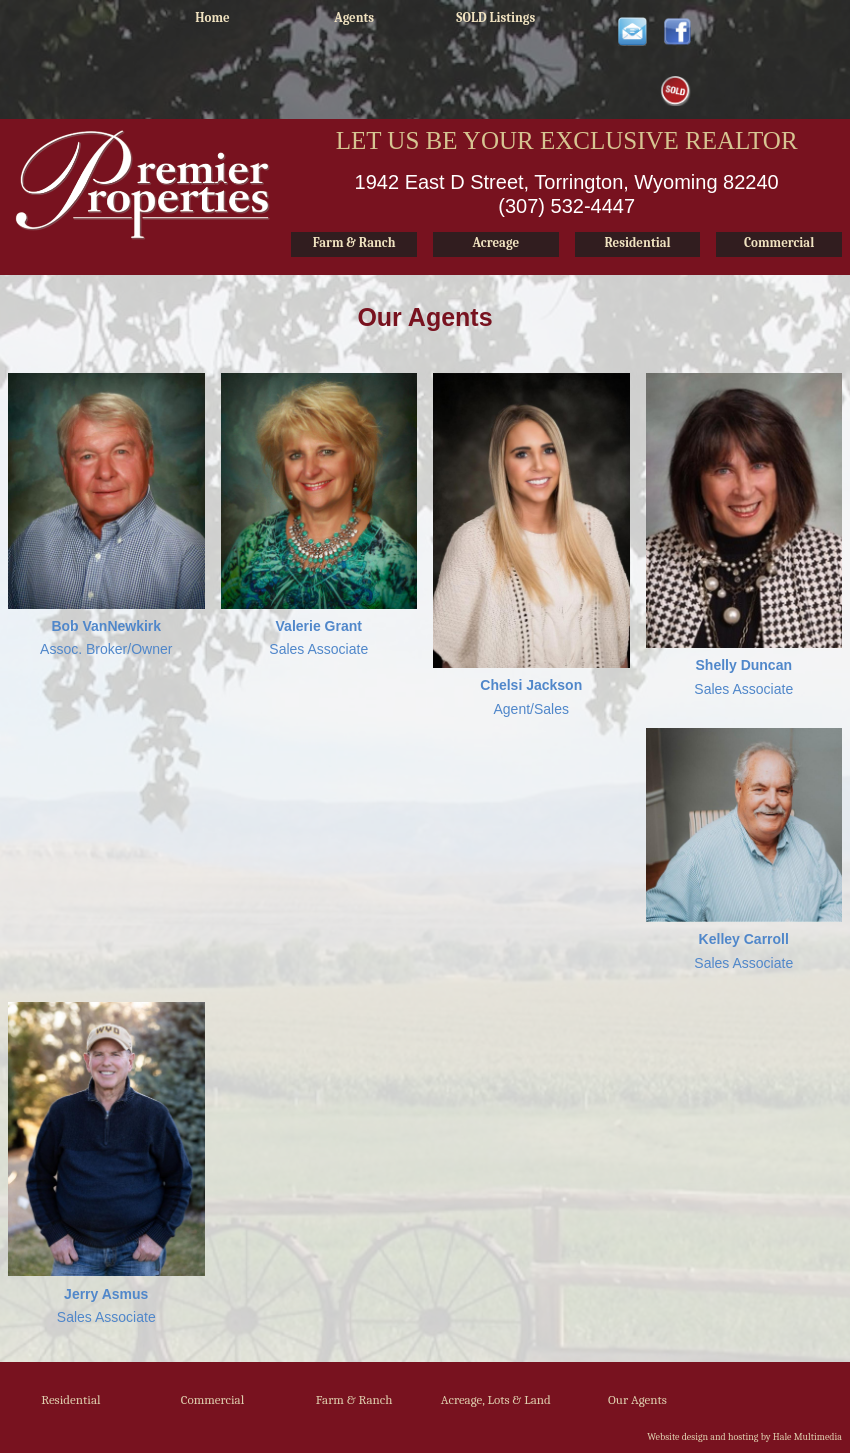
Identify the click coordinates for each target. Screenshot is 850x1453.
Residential (70, 1399)
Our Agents (637, 1399)
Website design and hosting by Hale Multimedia (744, 1437)
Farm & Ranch (354, 1399)
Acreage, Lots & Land (496, 1399)
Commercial (213, 1399)
